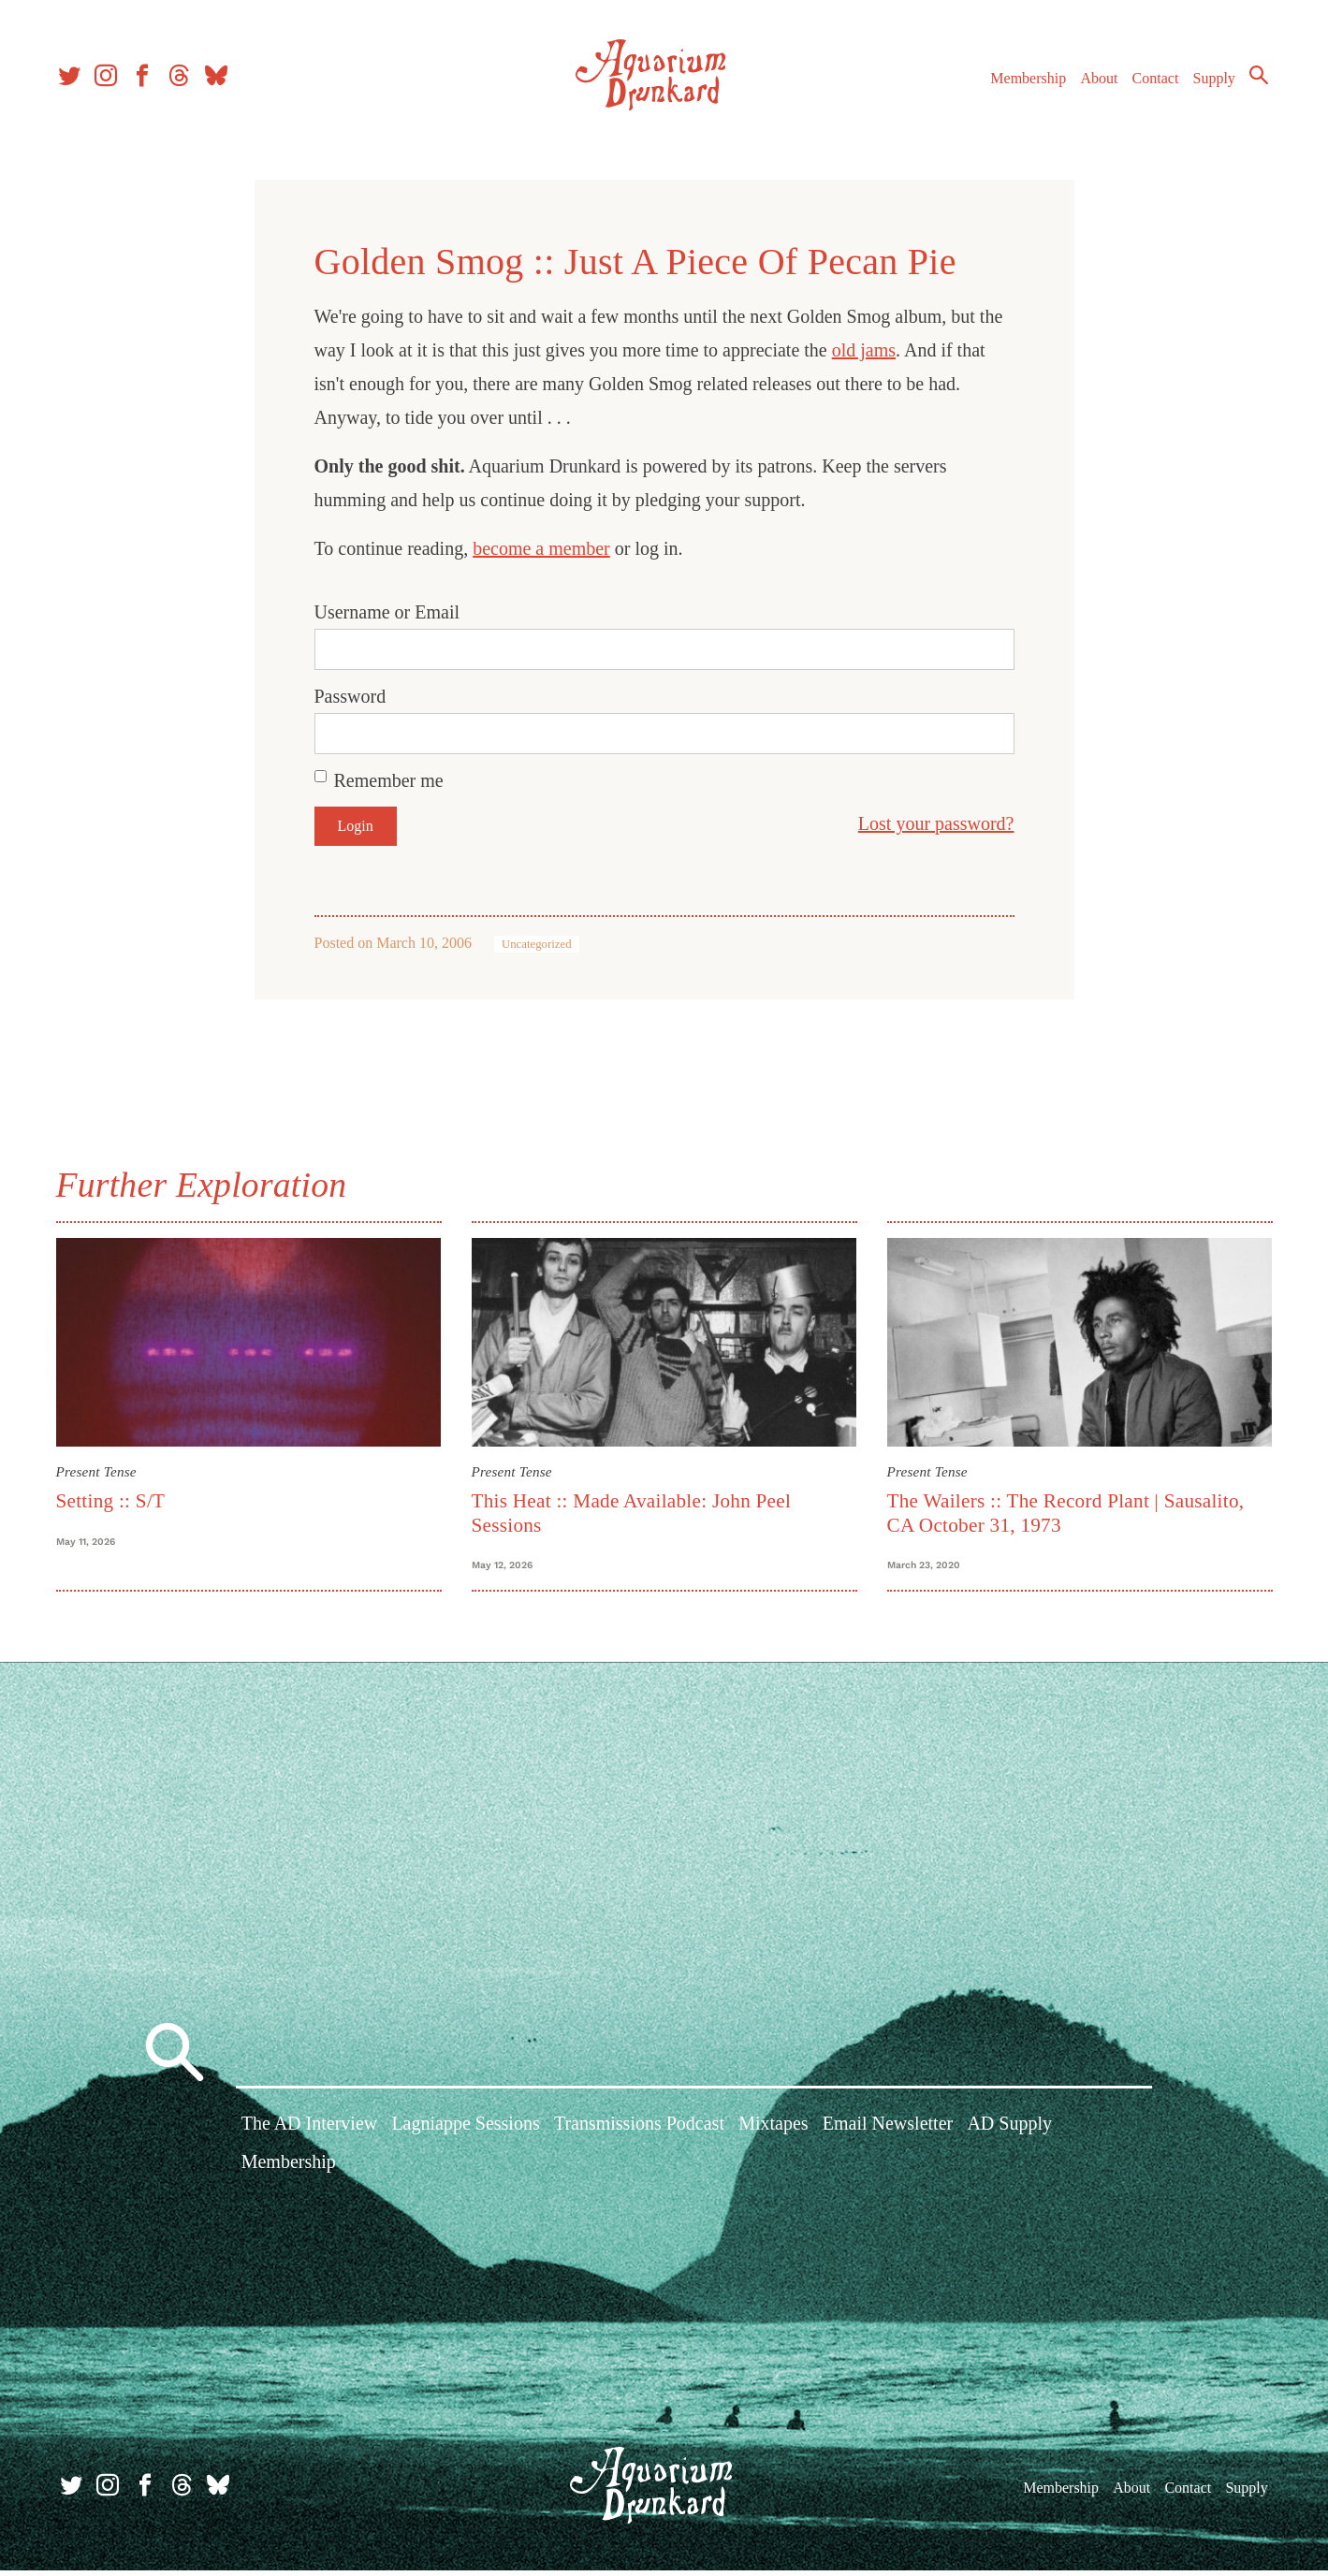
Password (350, 696)
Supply (1209, 83)
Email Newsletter (888, 2130)
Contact (1150, 83)
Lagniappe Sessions (465, 2130)
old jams (864, 350)
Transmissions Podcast (639, 2130)
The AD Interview (309, 2130)
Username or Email (387, 612)
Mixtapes (773, 2130)
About (1093, 83)
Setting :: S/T (111, 1501)
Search (1253, 79)
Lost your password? (936, 823)
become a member (541, 548)
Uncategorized (537, 944)
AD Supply (1009, 2130)
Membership (1022, 83)
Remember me (389, 780)
